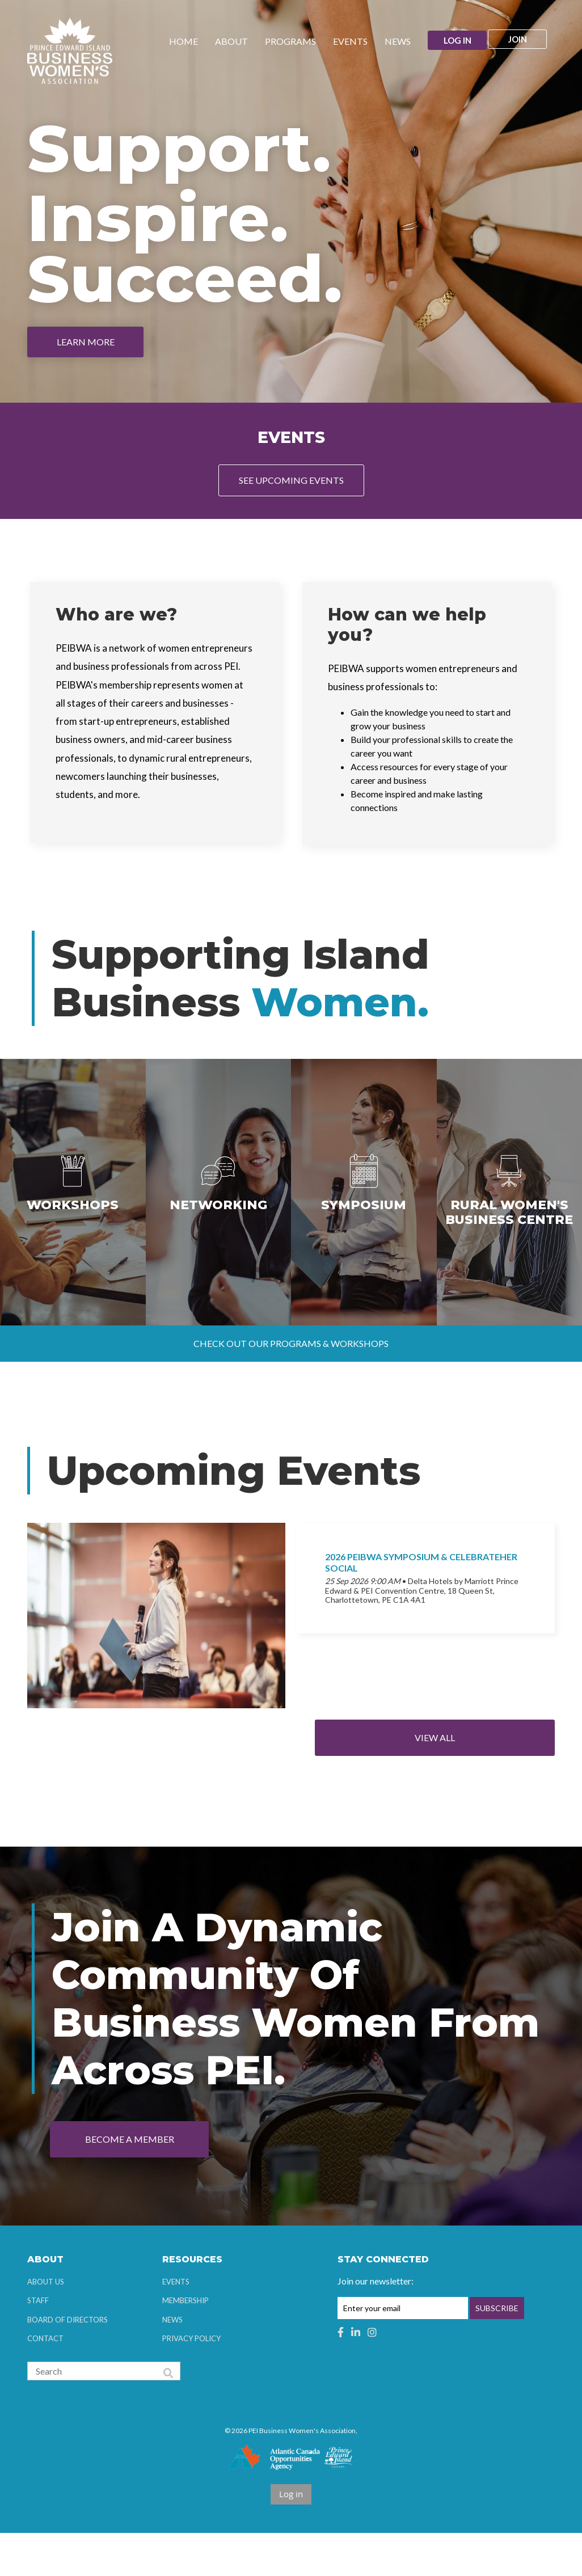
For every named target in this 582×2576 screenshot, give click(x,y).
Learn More (86, 341)
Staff (38, 2343)
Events (175, 2324)
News (172, 2362)
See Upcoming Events (291, 480)
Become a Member (129, 2182)
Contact (45, 2381)
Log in (455, 41)
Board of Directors (67, 2362)
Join (523, 41)
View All (476, 1780)
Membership (185, 2343)
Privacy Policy (191, 2381)
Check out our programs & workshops (291, 1386)
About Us (45, 2324)
